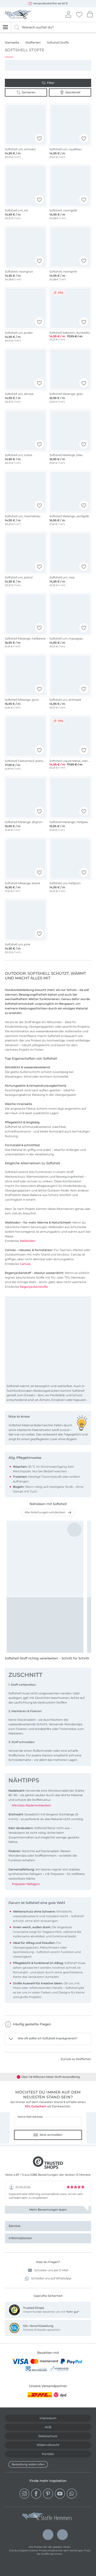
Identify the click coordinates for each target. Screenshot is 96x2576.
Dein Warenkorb (89, 13)
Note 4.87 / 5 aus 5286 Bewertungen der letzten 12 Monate (48, 2174)
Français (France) (62, 2533)
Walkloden (27, 1241)
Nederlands (48, 2531)
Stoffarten (33, 42)
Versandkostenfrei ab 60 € (48, 3)
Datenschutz (47, 2436)
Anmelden (68, 14)
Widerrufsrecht (48, 2445)
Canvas (25, 1264)
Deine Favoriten (79, 14)
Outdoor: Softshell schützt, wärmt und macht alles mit (45, 975)
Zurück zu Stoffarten (76, 2059)
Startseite (12, 42)
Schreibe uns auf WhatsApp (48, 2278)
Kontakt (48, 2454)
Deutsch (33, 2534)
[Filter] (48, 83)
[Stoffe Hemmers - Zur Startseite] (47, 2517)
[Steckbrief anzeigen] (70, 92)
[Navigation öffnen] (5, 27)
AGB (48, 2427)
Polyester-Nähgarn (26, 1884)
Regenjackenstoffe (34, 1286)
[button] (39, 138)
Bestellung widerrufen (28, 2464)
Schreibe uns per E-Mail (48, 2270)
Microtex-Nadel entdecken (31, 1805)
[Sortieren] (26, 92)
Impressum (48, 2418)
